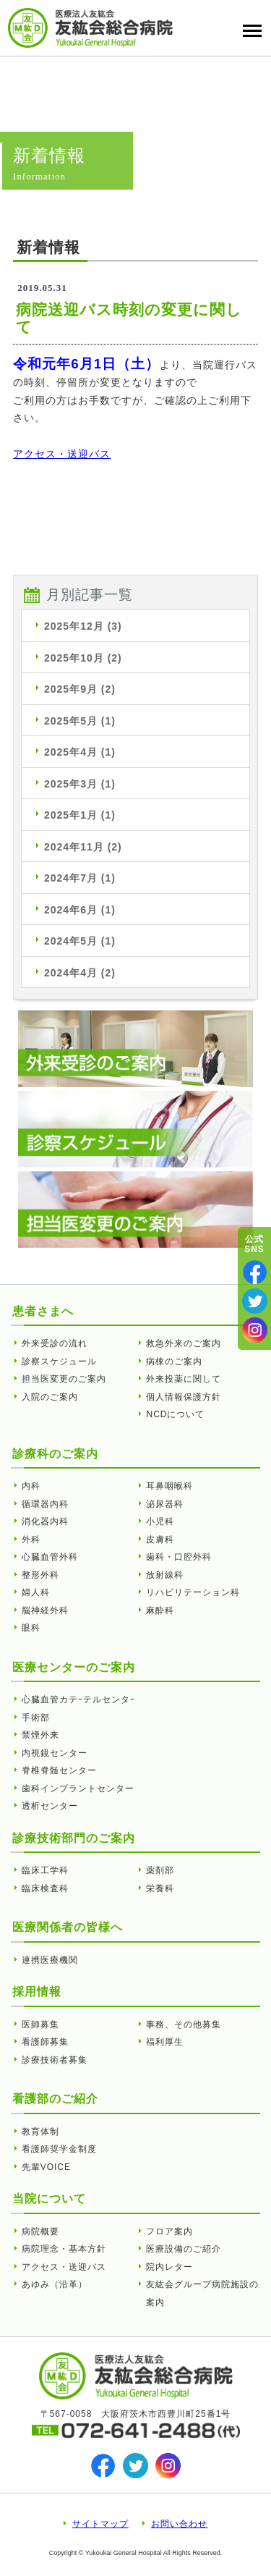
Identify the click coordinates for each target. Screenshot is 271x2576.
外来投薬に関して (183, 1379)
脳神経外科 (45, 1610)
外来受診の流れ (54, 1343)
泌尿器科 (165, 1504)
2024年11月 (83, 847)
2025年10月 (83, 658)
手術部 (36, 1718)
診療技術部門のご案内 (73, 1838)
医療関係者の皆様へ (67, 1927)
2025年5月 (80, 721)
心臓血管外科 (50, 1557)
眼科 (31, 1628)
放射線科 (165, 1575)
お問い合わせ (179, 2524)
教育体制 (40, 2132)
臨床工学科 (45, 1870)
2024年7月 (80, 878)
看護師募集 (45, 2042)
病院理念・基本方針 (64, 2249)
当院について (49, 2198)
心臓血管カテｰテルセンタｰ (78, 1699)
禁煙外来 (40, 1735)
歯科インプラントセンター (78, 1788)
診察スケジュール (59, 1361)
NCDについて (175, 1414)
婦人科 (36, 1592)
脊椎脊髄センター (59, 1770)
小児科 (160, 1521)
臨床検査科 (45, 1888)
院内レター (169, 2267)
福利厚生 (165, 2042)
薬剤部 (160, 1870)
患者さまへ (43, 1311)
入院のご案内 (50, 1397)
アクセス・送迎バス (62, 454)
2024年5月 (80, 941)
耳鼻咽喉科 (169, 1486)
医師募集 (40, 2024)
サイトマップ (100, 2524)
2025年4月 (80, 752)
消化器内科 (45, 1521)
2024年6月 (80, 910)
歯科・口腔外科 (179, 1557)
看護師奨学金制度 (59, 2149)
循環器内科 (45, 1504)
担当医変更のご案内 (64, 1379)
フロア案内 (169, 2231)
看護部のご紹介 (55, 2099)
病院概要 (40, 2231)
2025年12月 (83, 626)
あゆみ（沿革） (54, 2284)
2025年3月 (80, 784)
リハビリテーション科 (193, 1592)
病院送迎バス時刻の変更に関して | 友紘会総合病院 (90, 28)
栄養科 (160, 1888)
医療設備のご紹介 (183, 2249)
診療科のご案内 (55, 1454)
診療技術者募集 (54, 2060)
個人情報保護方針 (183, 1397)
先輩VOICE (46, 2167)
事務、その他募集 (183, 2024)
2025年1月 (80, 815)
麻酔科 (160, 1610)
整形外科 (40, 1575)
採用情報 (36, 1991)
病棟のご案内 (174, 1361)
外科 (31, 1539)
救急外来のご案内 (183, 1343)
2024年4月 (80, 973)
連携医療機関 (50, 1960)
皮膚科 (160, 1539)
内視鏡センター (54, 1753)
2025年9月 (80, 689)
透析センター (50, 1806)
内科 (31, 1486)
